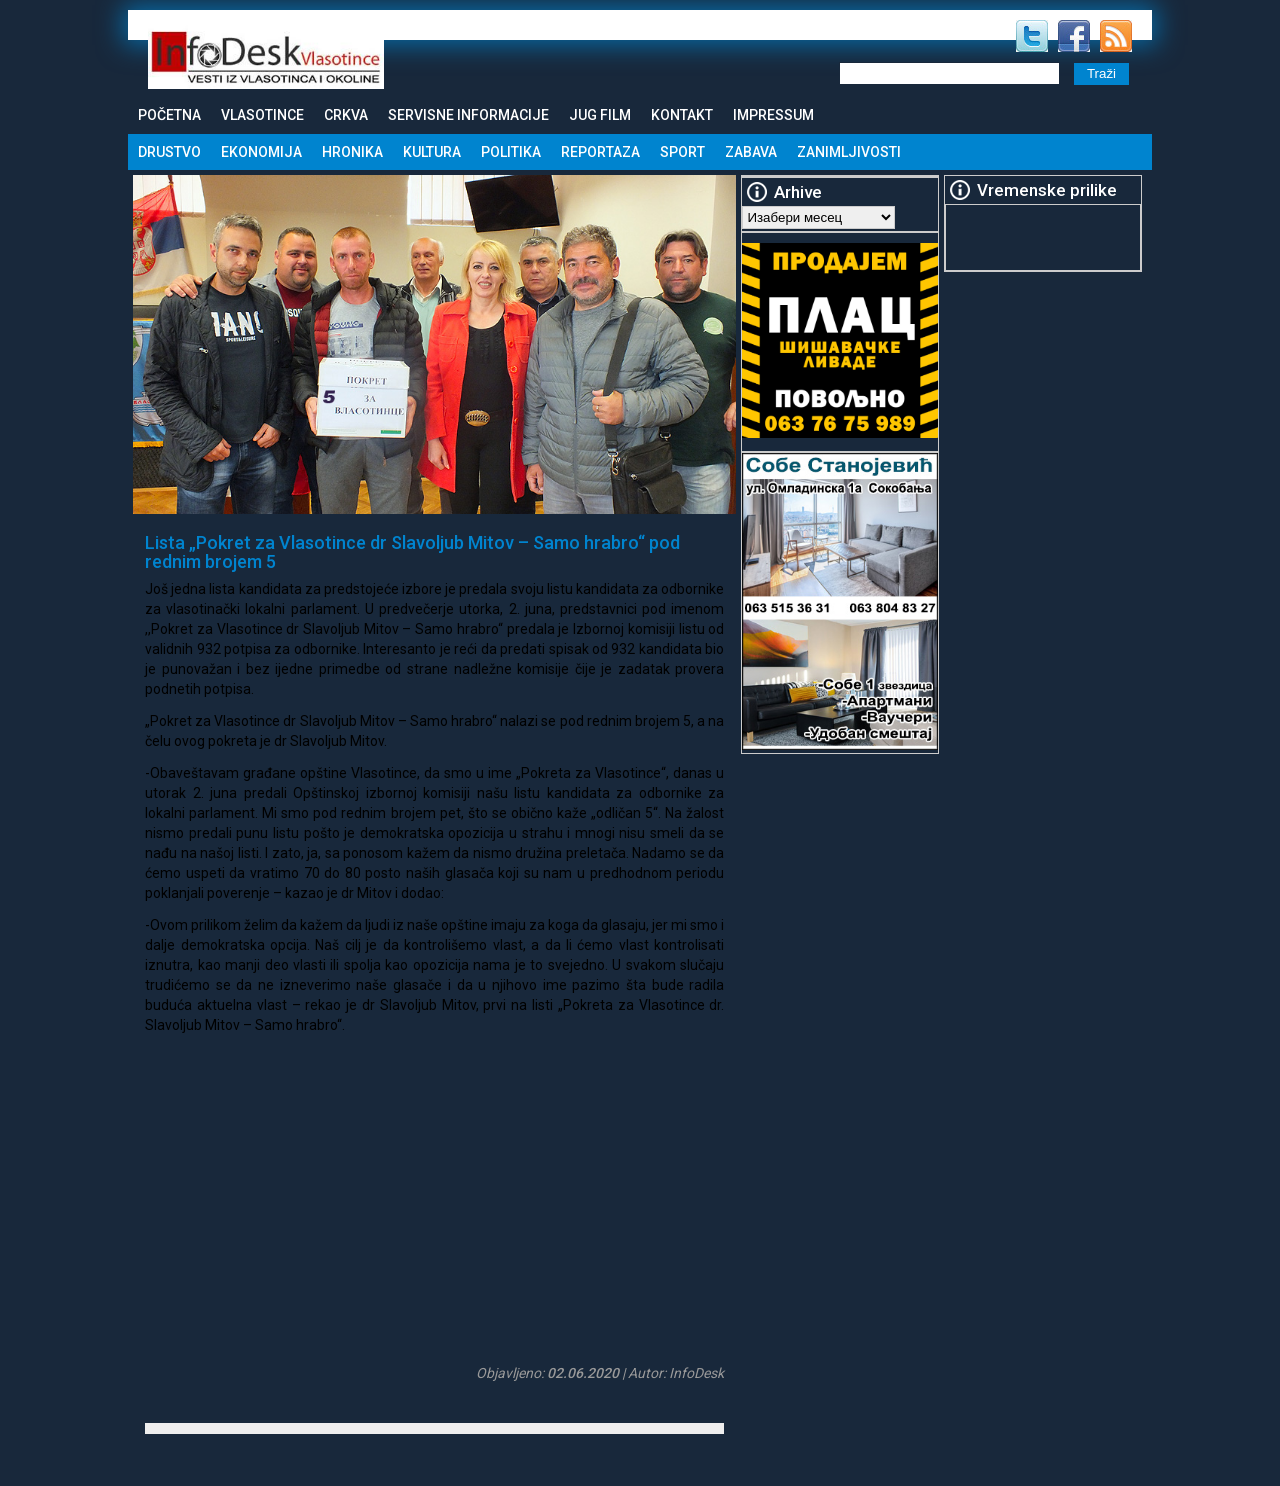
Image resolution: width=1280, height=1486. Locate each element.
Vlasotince (262, 115)
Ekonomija (261, 152)
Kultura (432, 152)
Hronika (352, 152)
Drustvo (169, 152)
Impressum (773, 115)
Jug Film (600, 115)
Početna (169, 115)
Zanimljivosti (849, 152)
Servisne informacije (468, 115)
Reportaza (600, 152)
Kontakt (682, 115)
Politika (511, 152)
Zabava (751, 152)
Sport (682, 152)
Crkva (346, 115)
